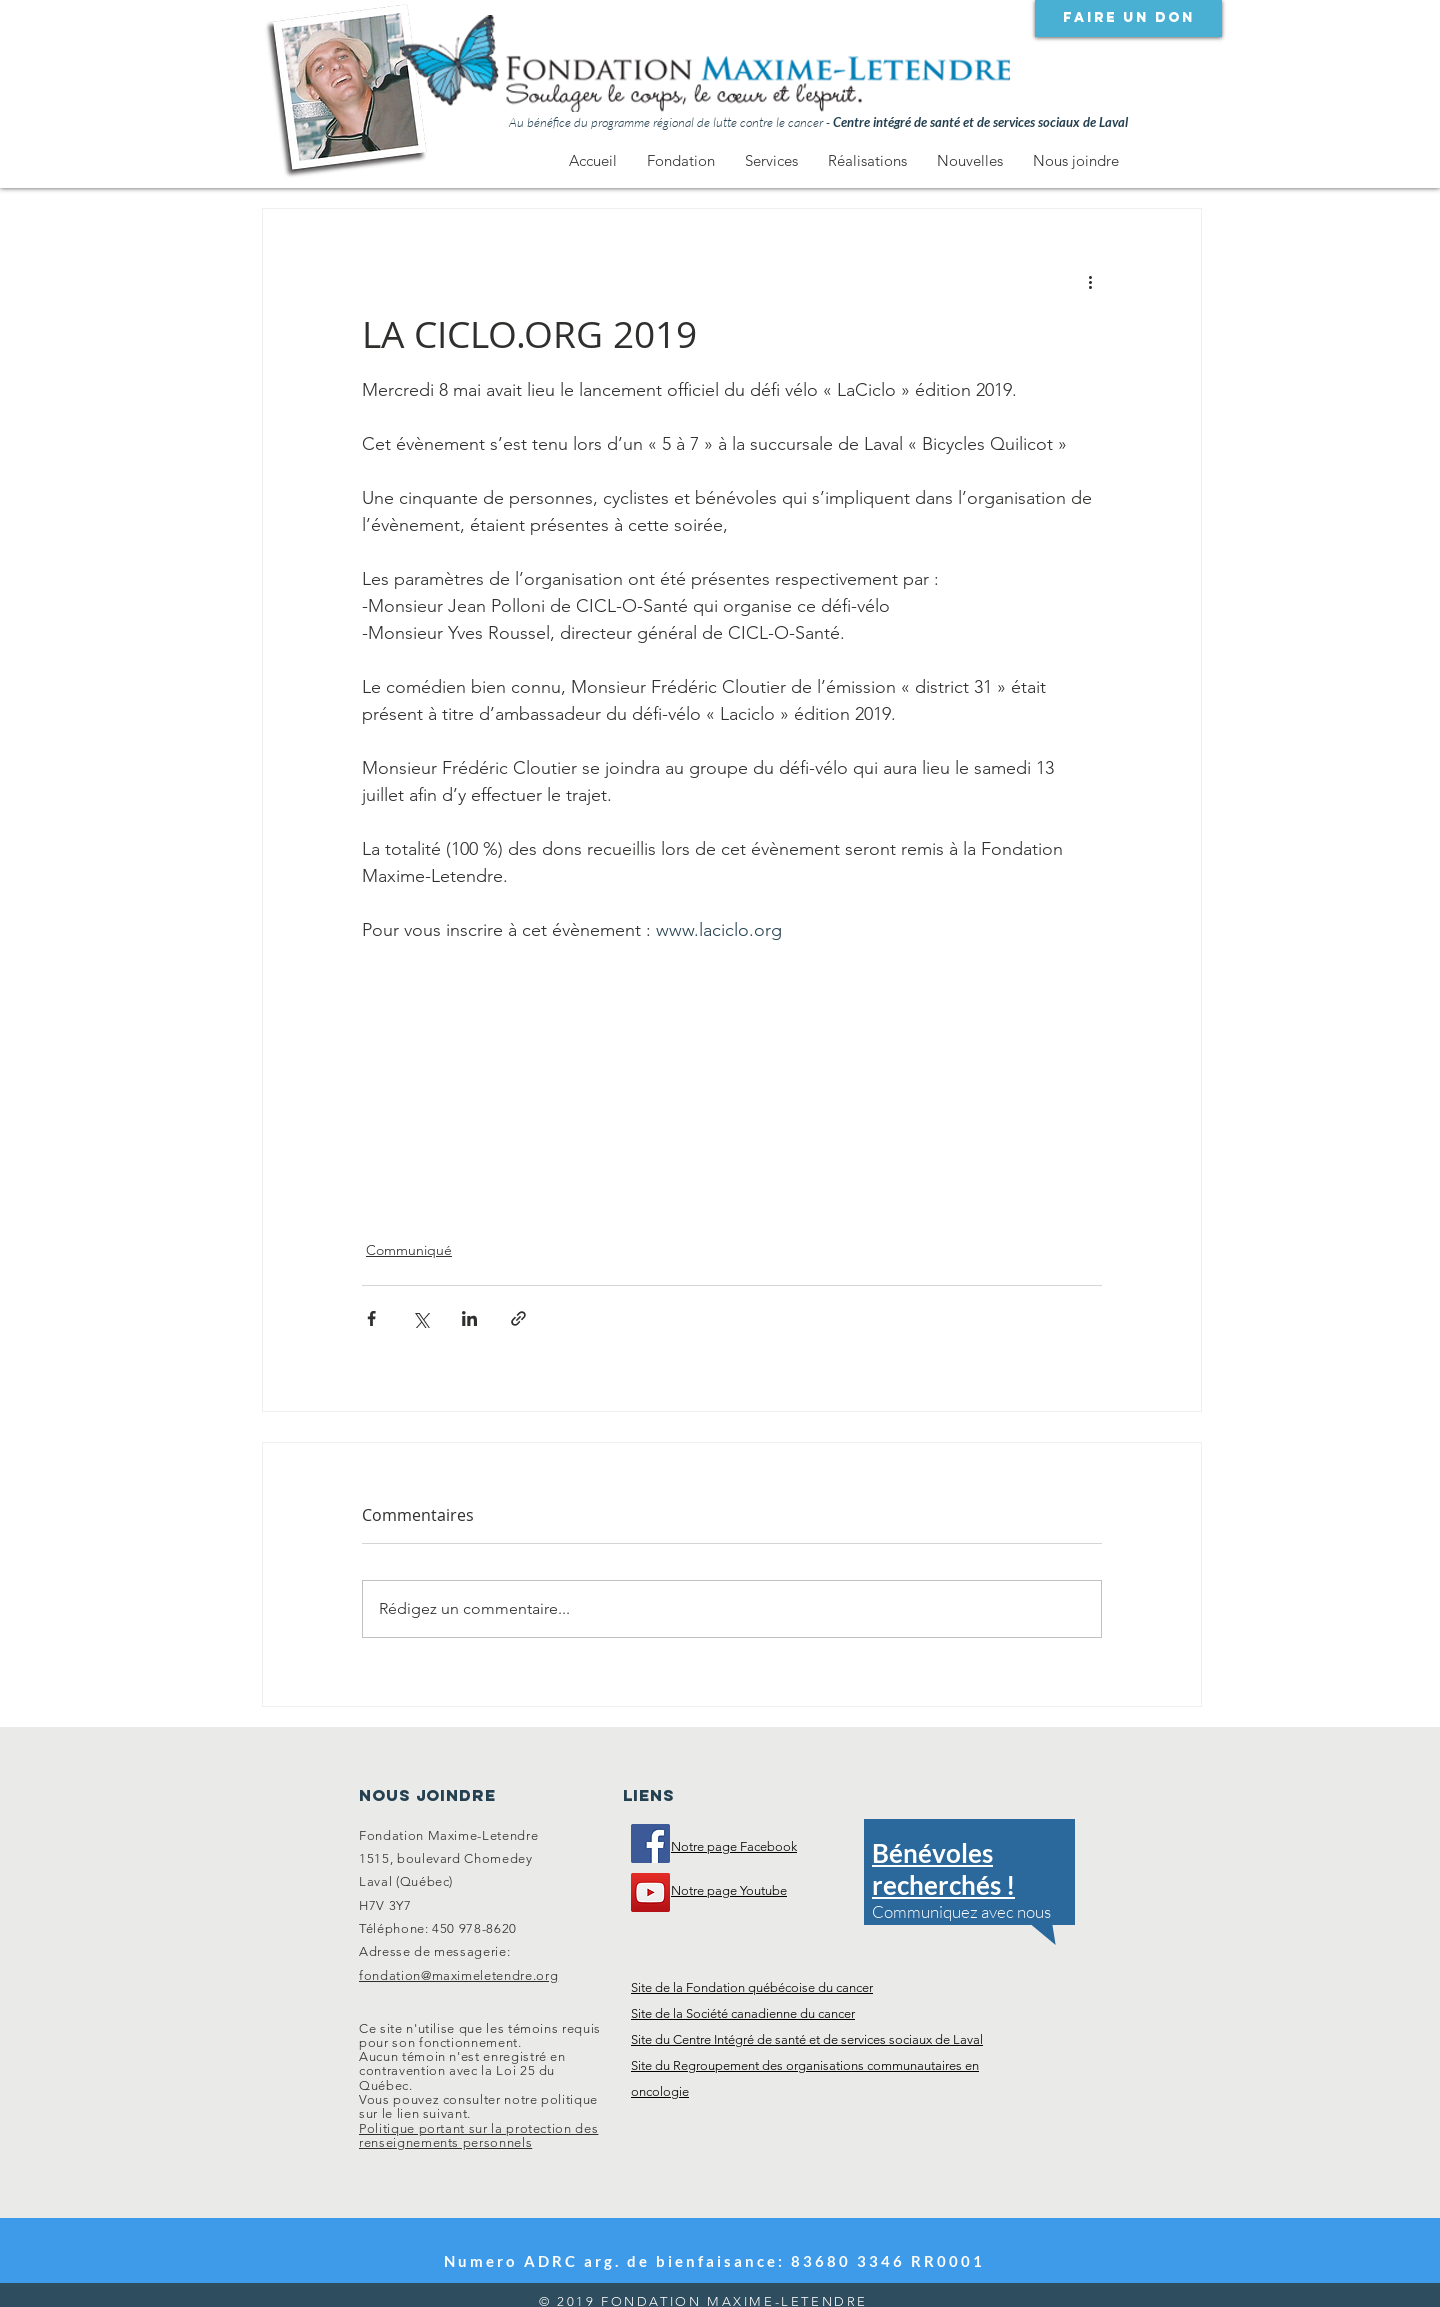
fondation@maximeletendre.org (458, 1975)
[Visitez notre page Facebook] (650, 1843)
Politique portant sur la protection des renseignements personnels (478, 2135)
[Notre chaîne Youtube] (650, 1892)
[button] (681, 160)
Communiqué (409, 1250)
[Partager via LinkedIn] (469, 1318)
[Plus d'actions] (1090, 281)
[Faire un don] (1128, 18)
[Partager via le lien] (518, 1318)
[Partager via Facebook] (371, 1318)
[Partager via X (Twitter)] (420, 1318)
